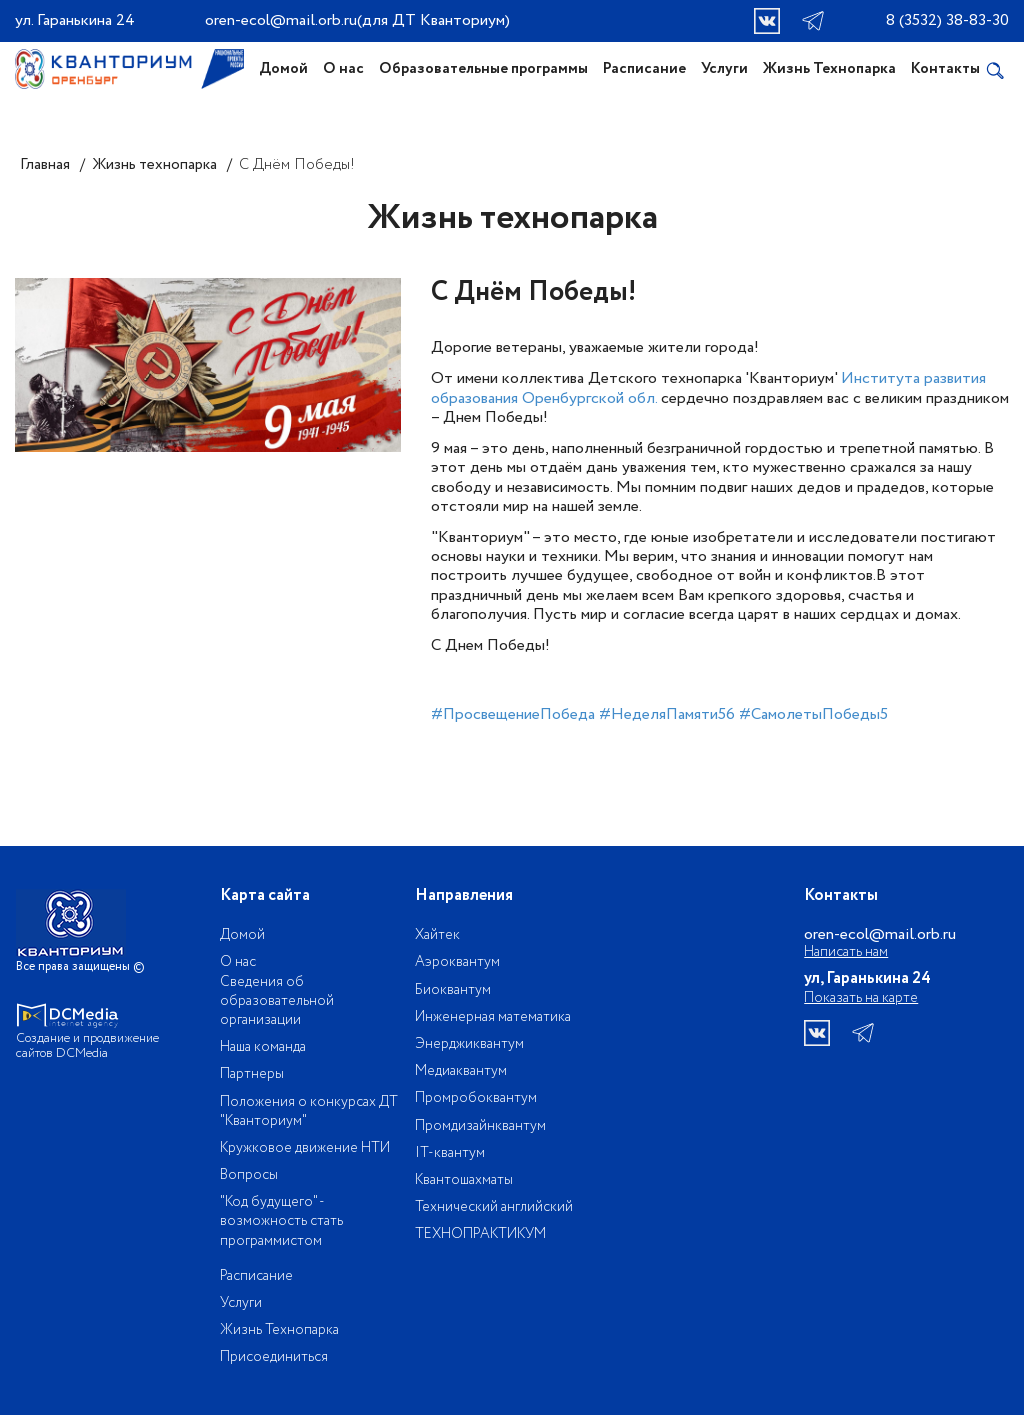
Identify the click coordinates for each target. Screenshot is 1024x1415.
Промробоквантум (476, 1098)
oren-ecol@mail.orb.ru (281, 20)
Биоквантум (453, 990)
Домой (283, 69)
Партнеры (252, 1074)
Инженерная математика (493, 1017)
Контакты (945, 69)
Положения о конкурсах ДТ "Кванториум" (309, 1111)
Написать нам (846, 952)
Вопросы (249, 1175)
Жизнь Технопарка (829, 69)
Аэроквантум (457, 962)
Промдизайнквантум (480, 1126)
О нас (343, 69)
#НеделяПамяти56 (667, 714)
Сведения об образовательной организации (277, 1001)
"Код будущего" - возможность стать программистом (281, 1221)
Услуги (724, 69)
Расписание (644, 69)
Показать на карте (861, 998)
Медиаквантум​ (461, 1071)
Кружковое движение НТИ (305, 1148)
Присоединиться (274, 1357)
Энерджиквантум (469, 1044)
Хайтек (437, 935)
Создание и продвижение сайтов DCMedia (91, 1046)
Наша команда (263, 1047)
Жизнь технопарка (154, 165)
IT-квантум (450, 1153)
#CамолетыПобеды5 (813, 714)
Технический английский (494, 1207)
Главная (45, 165)
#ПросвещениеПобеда (513, 714)
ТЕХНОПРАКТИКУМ (480, 1234)
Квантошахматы (464, 1180)
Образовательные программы (483, 69)
